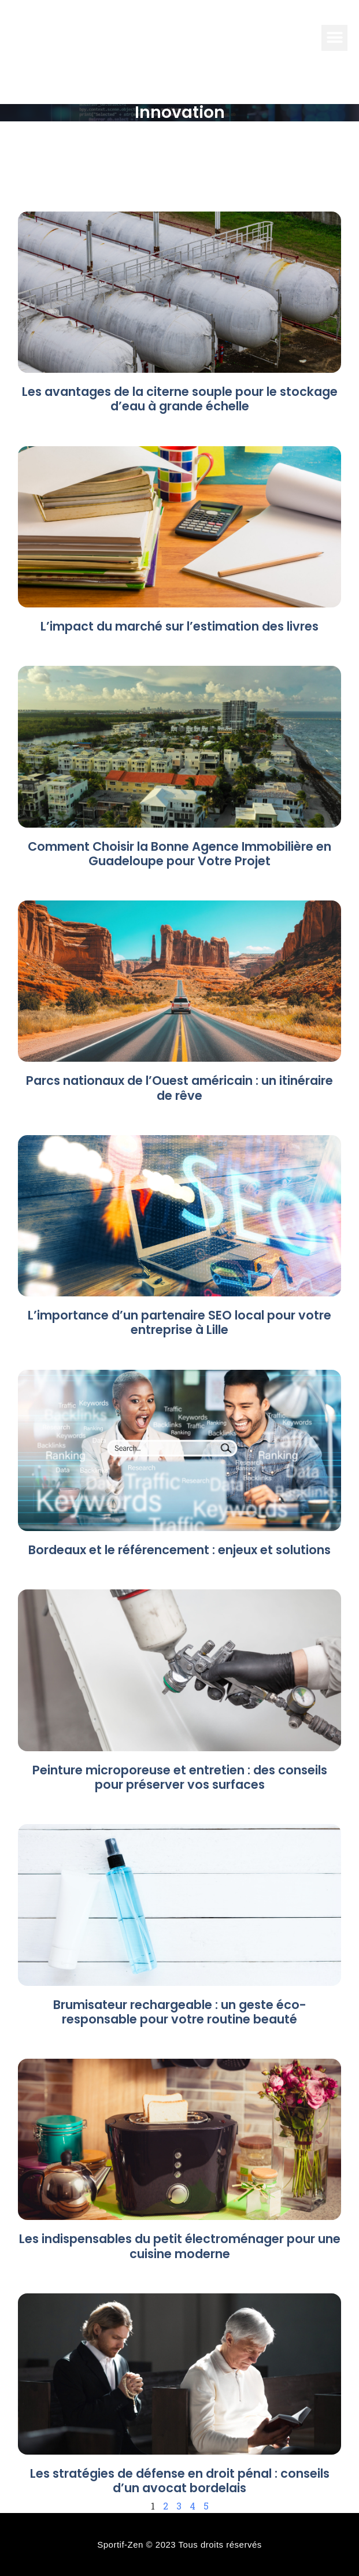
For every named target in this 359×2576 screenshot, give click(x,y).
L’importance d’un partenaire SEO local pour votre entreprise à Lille (179, 1322)
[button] (334, 38)
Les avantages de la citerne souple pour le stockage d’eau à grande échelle (180, 398)
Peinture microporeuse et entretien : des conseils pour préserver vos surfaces (179, 1777)
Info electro (90, 37)
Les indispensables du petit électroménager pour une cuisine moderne (180, 2246)
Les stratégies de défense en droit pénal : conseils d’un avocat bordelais (180, 2480)
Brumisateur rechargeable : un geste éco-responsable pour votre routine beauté (179, 2012)
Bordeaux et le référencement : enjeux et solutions (179, 1549)
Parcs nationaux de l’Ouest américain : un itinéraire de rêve (179, 1087)
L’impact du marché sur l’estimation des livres (179, 626)
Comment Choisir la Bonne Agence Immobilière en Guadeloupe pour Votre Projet (179, 853)
